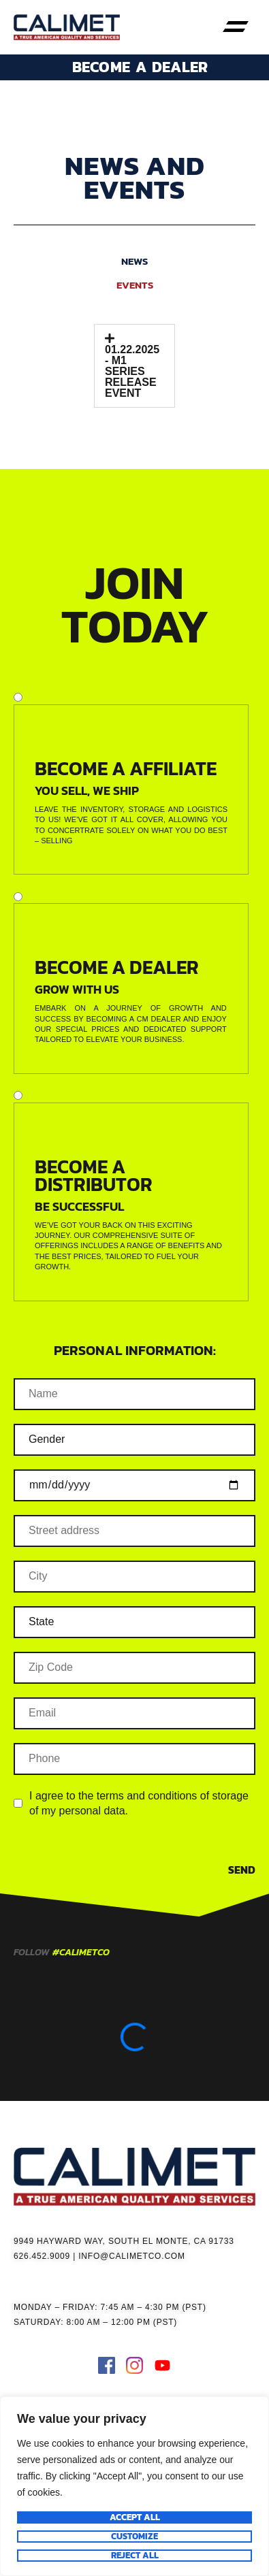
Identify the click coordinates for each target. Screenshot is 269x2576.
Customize (134, 2536)
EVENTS (134, 285)
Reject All (135, 2555)
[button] (235, 27)
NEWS (134, 261)
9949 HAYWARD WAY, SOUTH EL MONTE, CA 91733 (124, 2241)
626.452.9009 (42, 2256)
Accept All (135, 2517)
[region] (134, 2486)
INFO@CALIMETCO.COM (131, 2256)
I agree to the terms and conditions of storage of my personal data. (139, 1803)
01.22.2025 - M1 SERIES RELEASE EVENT (132, 371)
